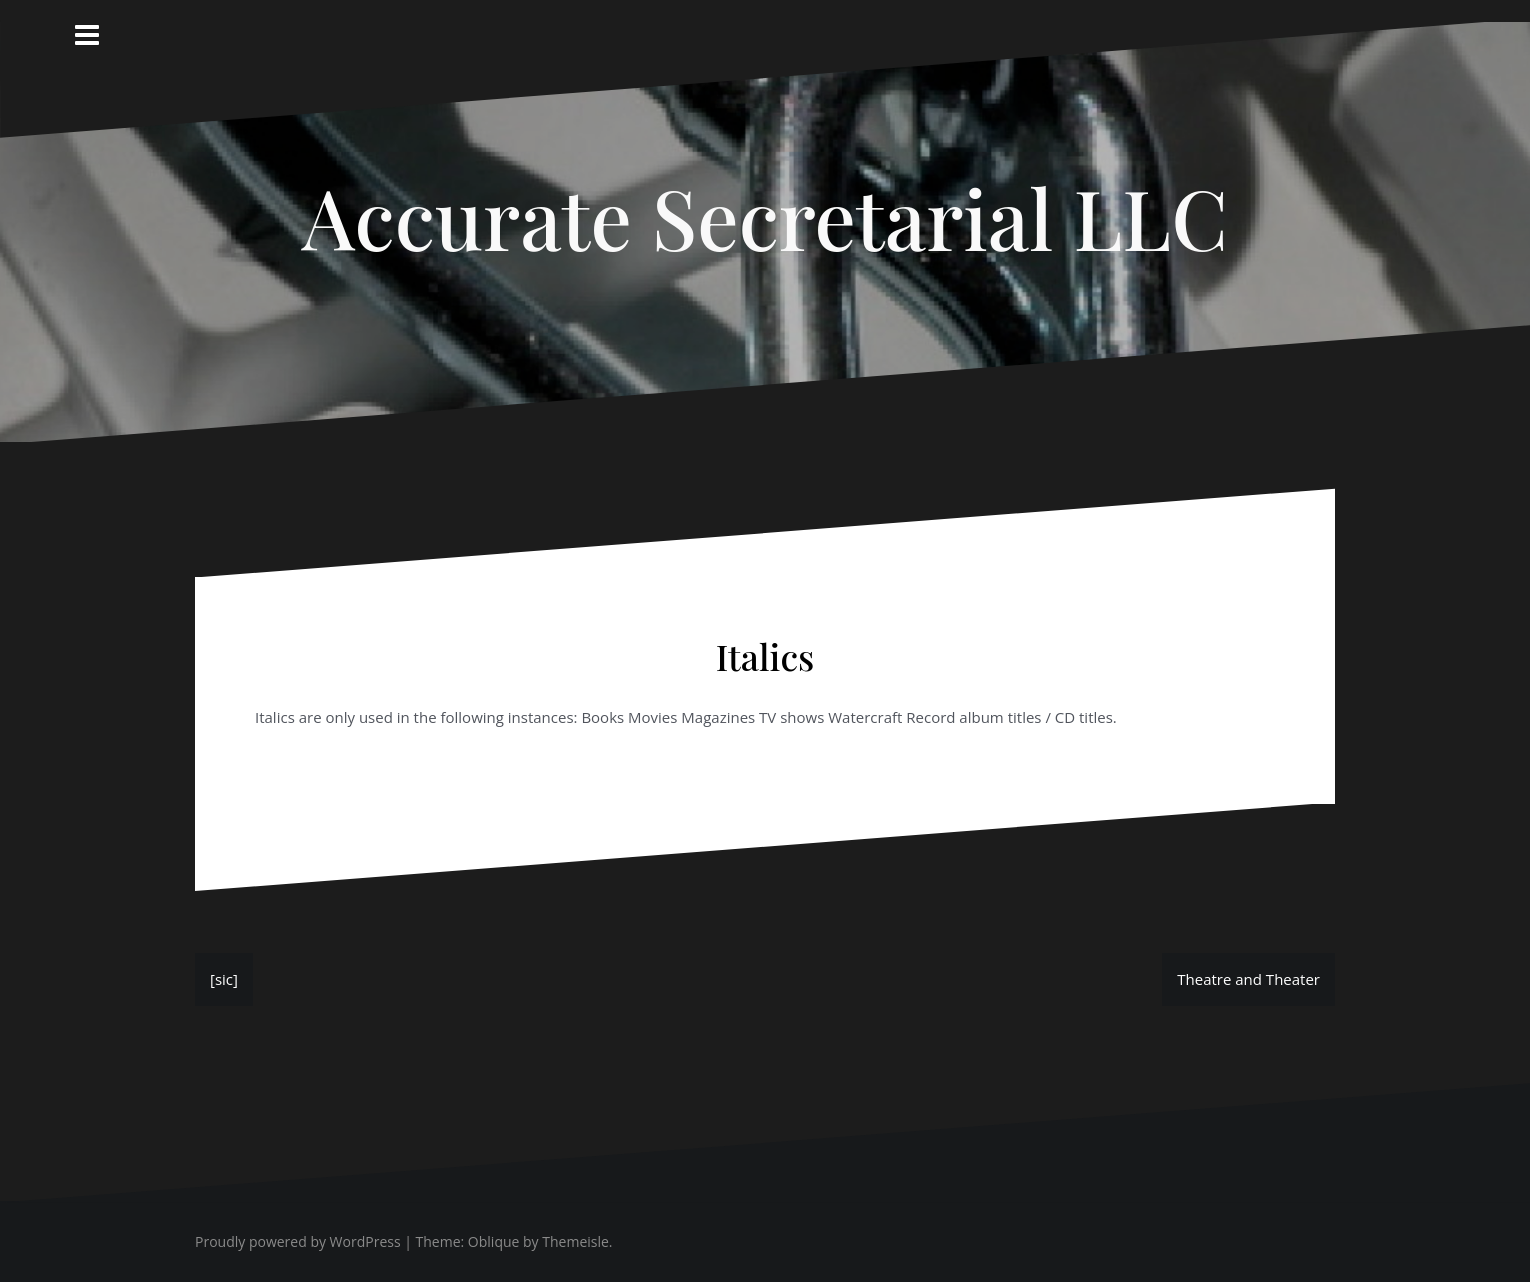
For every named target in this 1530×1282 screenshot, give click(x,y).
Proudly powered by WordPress (298, 1241)
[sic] (224, 979)
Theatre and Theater (1248, 979)
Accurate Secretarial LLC (765, 217)
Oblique (494, 1241)
